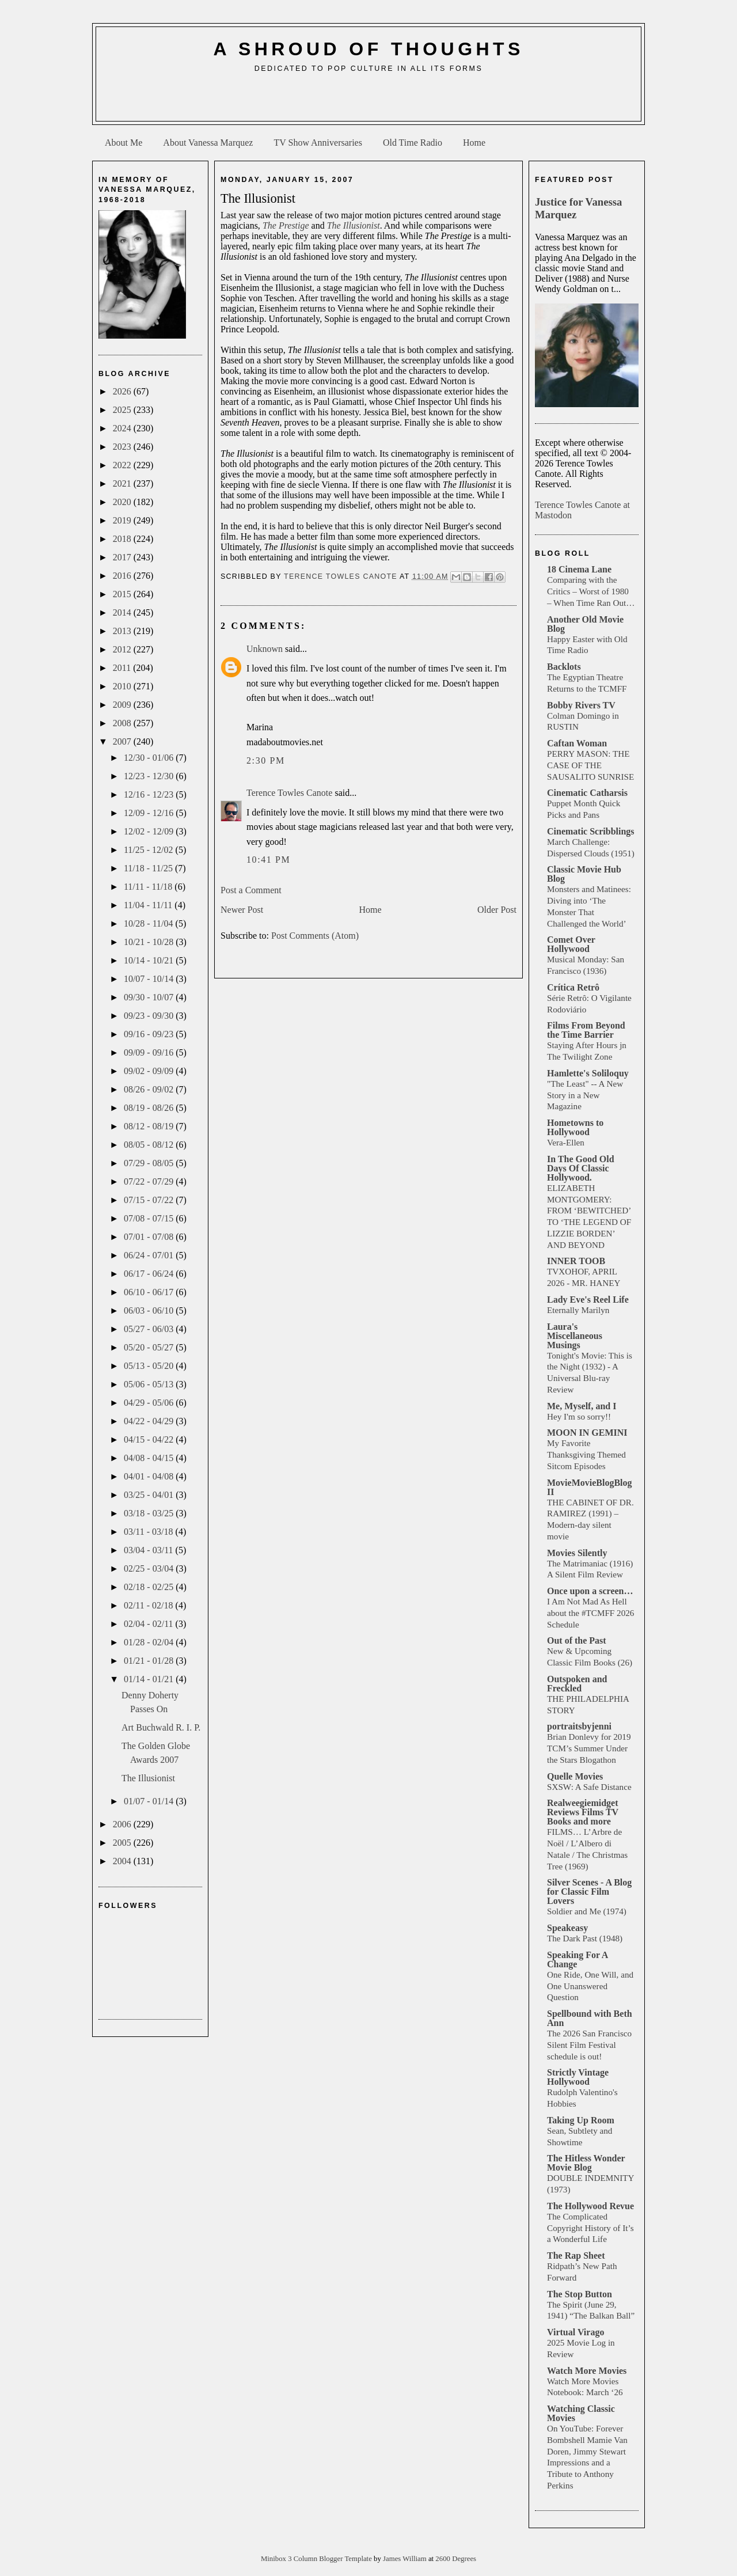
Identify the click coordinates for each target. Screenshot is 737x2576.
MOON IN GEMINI (587, 1432)
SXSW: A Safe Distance (589, 1787)
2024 (123, 428)
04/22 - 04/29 (150, 1421)
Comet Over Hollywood (571, 944)
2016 (123, 576)
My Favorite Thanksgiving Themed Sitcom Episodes (586, 1454)
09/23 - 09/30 (150, 1015)
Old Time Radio (412, 142)
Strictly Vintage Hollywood (578, 2076)
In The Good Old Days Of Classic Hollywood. (580, 1168)
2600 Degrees (455, 2559)
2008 (123, 723)
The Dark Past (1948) (584, 1938)
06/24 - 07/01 (150, 1255)
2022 (123, 465)
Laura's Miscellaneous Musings (574, 1336)
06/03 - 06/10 (150, 1310)
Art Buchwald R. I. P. (160, 1727)
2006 (123, 1824)
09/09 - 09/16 (150, 1052)
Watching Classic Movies (581, 2413)
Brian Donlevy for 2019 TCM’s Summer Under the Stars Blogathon (589, 1748)
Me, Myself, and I (581, 1406)
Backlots (564, 666)
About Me (123, 142)
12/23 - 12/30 (150, 776)
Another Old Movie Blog (585, 623)
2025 (123, 410)
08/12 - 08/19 (150, 1126)
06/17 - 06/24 (150, 1273)
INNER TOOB (576, 1261)
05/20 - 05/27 (150, 1347)
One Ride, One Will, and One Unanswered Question (590, 1986)
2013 (123, 631)
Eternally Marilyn (578, 1310)
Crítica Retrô (573, 987)
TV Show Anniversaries (317, 142)
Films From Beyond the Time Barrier (586, 1029)
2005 (123, 1842)
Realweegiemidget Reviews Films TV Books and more (582, 1812)
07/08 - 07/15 (150, 1218)
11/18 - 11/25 (149, 868)
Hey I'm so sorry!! (579, 1416)
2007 (123, 741)
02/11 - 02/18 (150, 1605)
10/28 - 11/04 (150, 923)
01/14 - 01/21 (150, 1679)
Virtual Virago (575, 2332)
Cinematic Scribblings (591, 831)
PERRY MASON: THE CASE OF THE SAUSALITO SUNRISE (590, 765)
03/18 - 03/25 (150, 1513)
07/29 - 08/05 (150, 1163)
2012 (123, 649)
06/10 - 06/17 (150, 1292)
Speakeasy (567, 1928)
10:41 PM (268, 859)
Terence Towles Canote (289, 793)
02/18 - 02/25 (150, 1587)
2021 (123, 483)
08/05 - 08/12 (150, 1144)
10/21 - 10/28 (150, 942)
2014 (123, 612)
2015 (123, 594)
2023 (123, 447)
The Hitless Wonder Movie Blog (586, 2162)
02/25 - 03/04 (150, 1568)
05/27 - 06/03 (150, 1329)
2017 (123, 557)
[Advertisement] (368, 101)
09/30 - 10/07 (150, 997)
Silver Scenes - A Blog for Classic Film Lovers (589, 1891)
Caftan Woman (577, 743)
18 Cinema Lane (579, 569)
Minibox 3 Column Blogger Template (317, 2559)
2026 (123, 391)
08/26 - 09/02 (150, 1089)
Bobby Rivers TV (581, 705)
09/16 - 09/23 (150, 1034)
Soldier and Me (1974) (586, 1911)
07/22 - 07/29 (150, 1181)
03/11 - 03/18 (150, 1532)
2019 (123, 520)
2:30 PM (265, 760)
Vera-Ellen (565, 1142)
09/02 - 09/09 (150, 1071)
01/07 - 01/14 (150, 1801)
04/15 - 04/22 (150, 1439)
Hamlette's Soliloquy (588, 1073)
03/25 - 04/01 (150, 1495)
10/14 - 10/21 (150, 960)
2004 (123, 1861)
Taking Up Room (580, 2120)
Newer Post (242, 910)
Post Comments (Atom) (315, 935)
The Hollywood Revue (590, 2206)
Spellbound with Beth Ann (589, 2018)
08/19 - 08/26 (150, 1108)
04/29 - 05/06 (150, 1402)
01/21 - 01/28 (150, 1661)
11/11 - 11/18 (149, 886)
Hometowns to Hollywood (575, 1127)
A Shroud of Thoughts (368, 49)
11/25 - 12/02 (150, 850)
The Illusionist (148, 1778)
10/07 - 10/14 (150, 979)
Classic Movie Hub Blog (584, 873)
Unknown (264, 649)
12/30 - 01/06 (150, 757)
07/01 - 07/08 (150, 1237)
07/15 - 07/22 (150, 1200)
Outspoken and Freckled (577, 1683)
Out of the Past (576, 1640)
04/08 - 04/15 (150, 1458)
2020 (123, 502)
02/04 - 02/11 (150, 1624)
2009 (123, 705)
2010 (123, 686)
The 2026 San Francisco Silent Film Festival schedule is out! (589, 2044)
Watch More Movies (586, 2371)
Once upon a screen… (590, 1591)
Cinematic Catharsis (587, 793)
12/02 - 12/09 (150, 831)
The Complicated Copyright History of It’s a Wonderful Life (590, 2227)
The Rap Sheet (576, 2255)
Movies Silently (577, 1553)
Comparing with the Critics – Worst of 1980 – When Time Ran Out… (591, 591)
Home (474, 142)
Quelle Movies (575, 1776)
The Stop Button (579, 2294)
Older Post (496, 910)
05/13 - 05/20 (150, 1366)
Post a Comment (251, 890)
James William (405, 2559)
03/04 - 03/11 (150, 1550)
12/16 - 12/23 (150, 794)
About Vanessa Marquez (208, 142)
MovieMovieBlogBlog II (589, 1487)
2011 (123, 668)
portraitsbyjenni (579, 1726)
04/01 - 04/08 (150, 1476)
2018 (123, 539)
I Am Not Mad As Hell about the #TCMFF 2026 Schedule (590, 1612)
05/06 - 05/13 (150, 1384)
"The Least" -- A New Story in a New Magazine (585, 1095)
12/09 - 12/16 (150, 813)
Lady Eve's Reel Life (588, 1299)
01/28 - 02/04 (150, 1642)
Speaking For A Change (577, 1959)
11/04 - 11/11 (149, 905)
